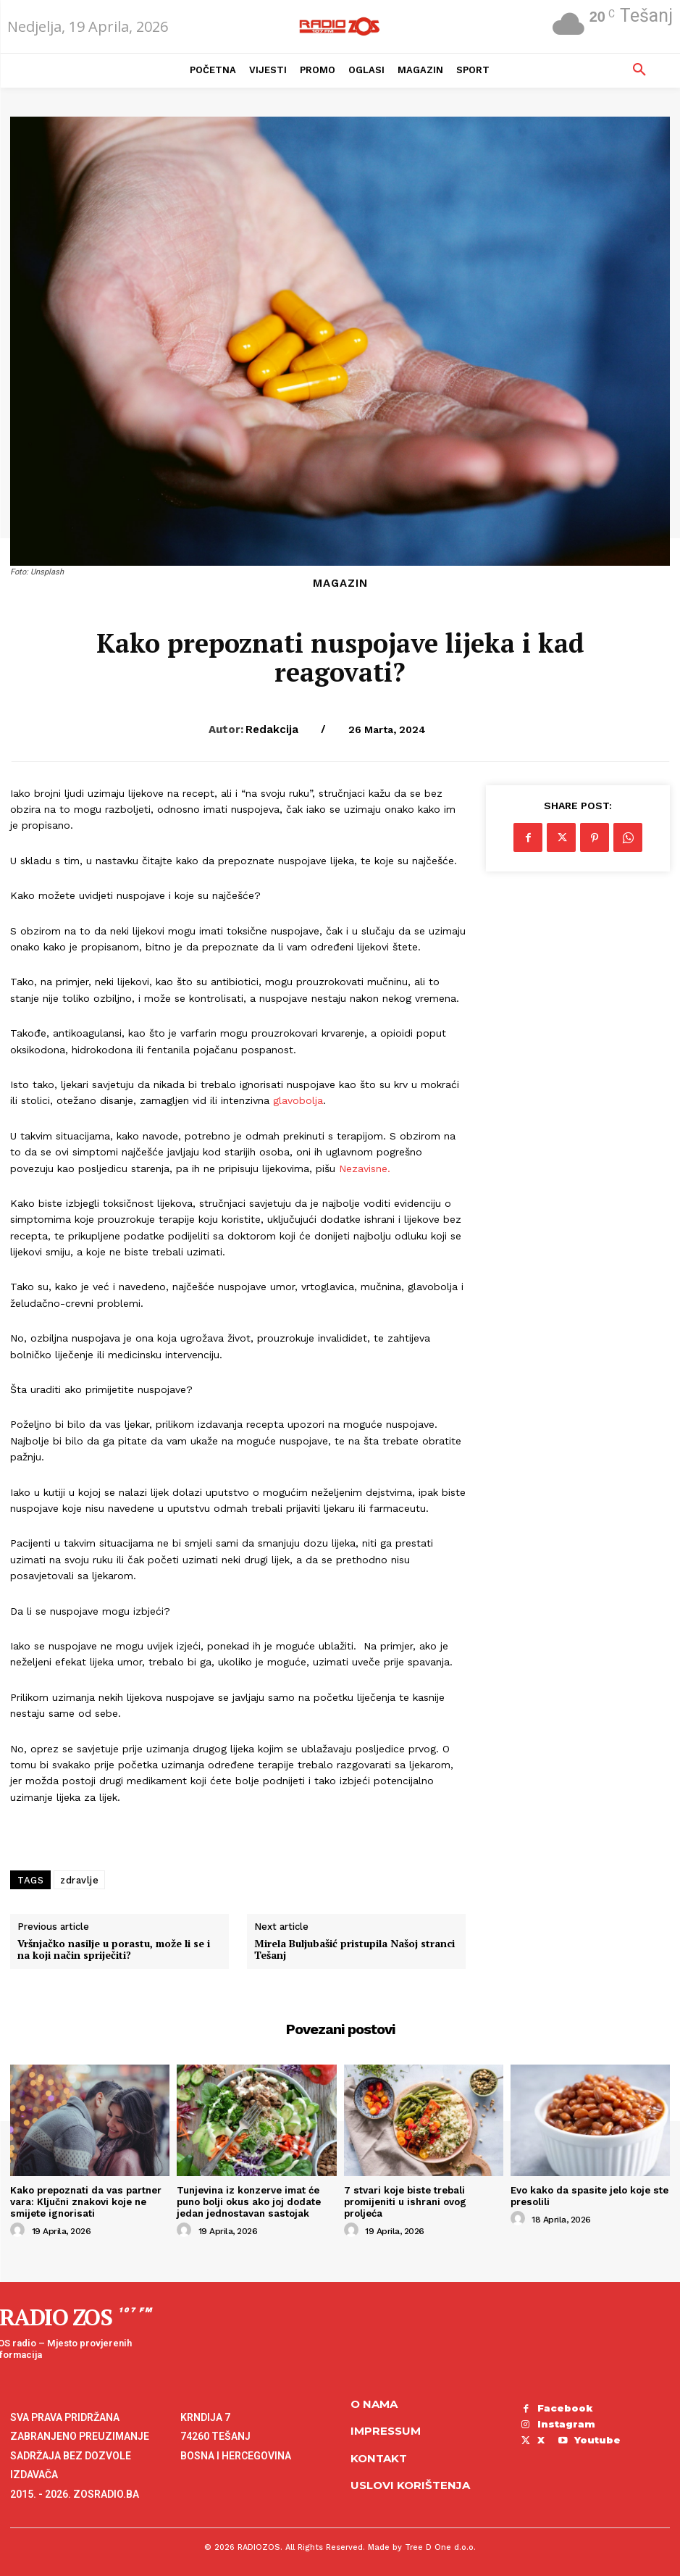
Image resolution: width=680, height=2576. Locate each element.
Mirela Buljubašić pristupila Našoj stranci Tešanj (354, 1950)
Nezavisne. (364, 1168)
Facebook (564, 2407)
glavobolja (298, 1100)
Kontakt (379, 2457)
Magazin (340, 583)
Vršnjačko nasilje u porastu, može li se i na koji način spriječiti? (113, 1950)
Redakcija (271, 729)
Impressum (386, 2430)
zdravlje (79, 1880)
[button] (639, 70)
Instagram (566, 2422)
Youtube (560, 2437)
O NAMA (374, 2402)
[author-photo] (19, 2230)
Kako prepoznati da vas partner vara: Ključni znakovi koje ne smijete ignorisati (85, 2201)
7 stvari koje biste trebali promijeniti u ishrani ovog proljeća (404, 2201)
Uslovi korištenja (410, 2484)
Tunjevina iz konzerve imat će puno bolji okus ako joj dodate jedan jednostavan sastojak (248, 2201)
